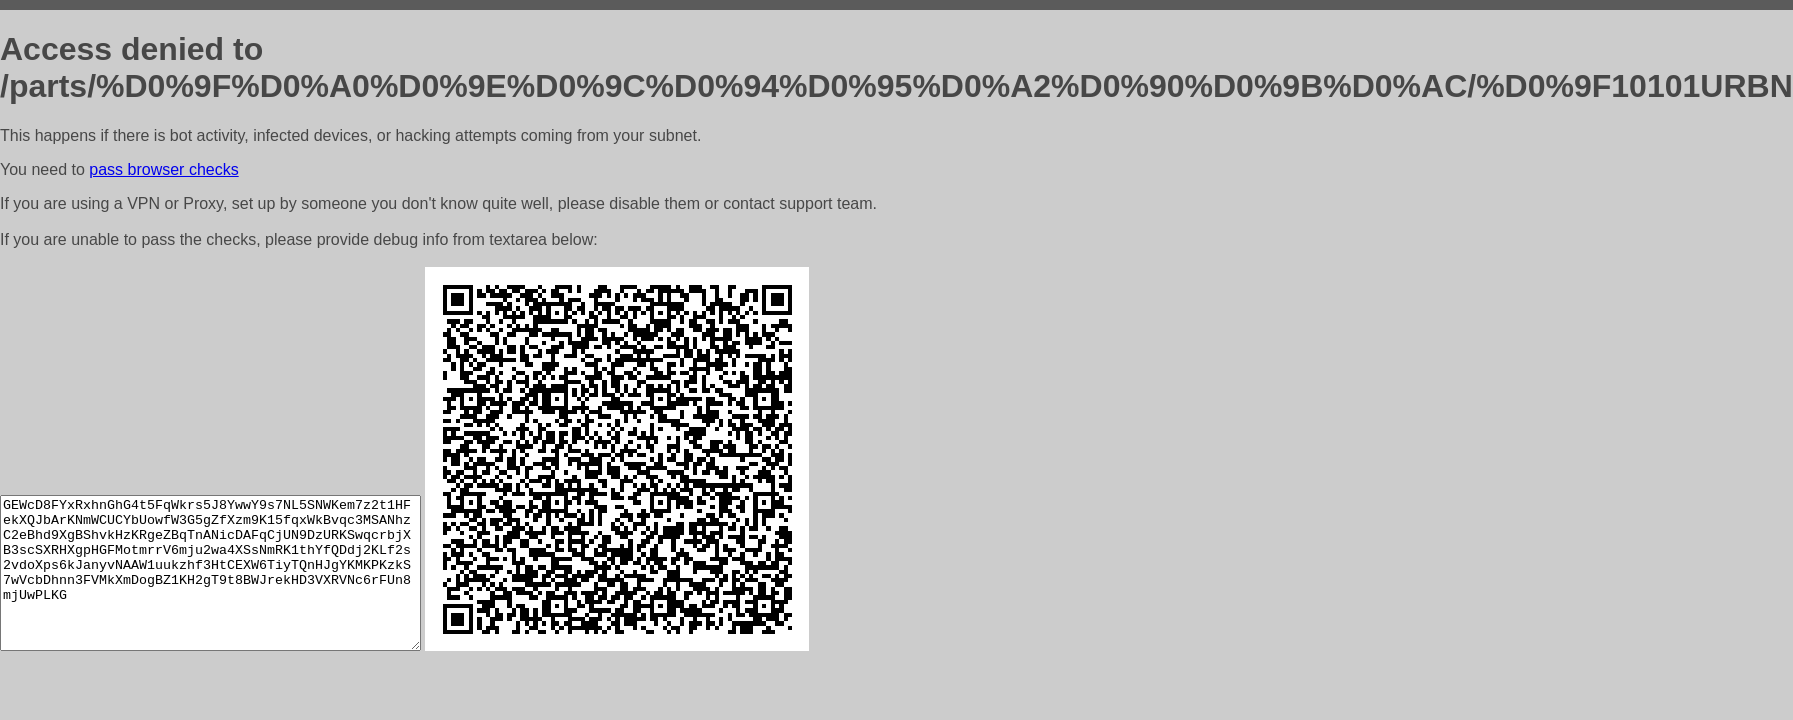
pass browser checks (163, 169)
